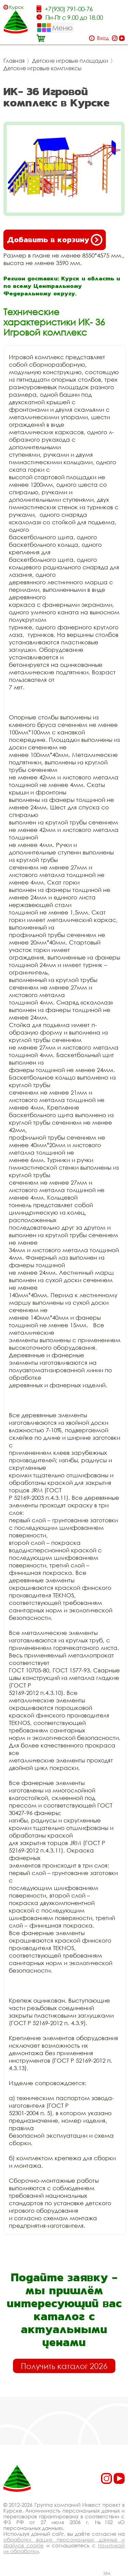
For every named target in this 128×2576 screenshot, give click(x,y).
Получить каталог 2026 (64, 2366)
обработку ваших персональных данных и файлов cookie (64, 2542)
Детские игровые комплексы (42, 68)
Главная (14, 60)
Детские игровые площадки (70, 60)
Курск (16, 7)
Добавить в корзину (54, 240)
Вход (103, 38)
